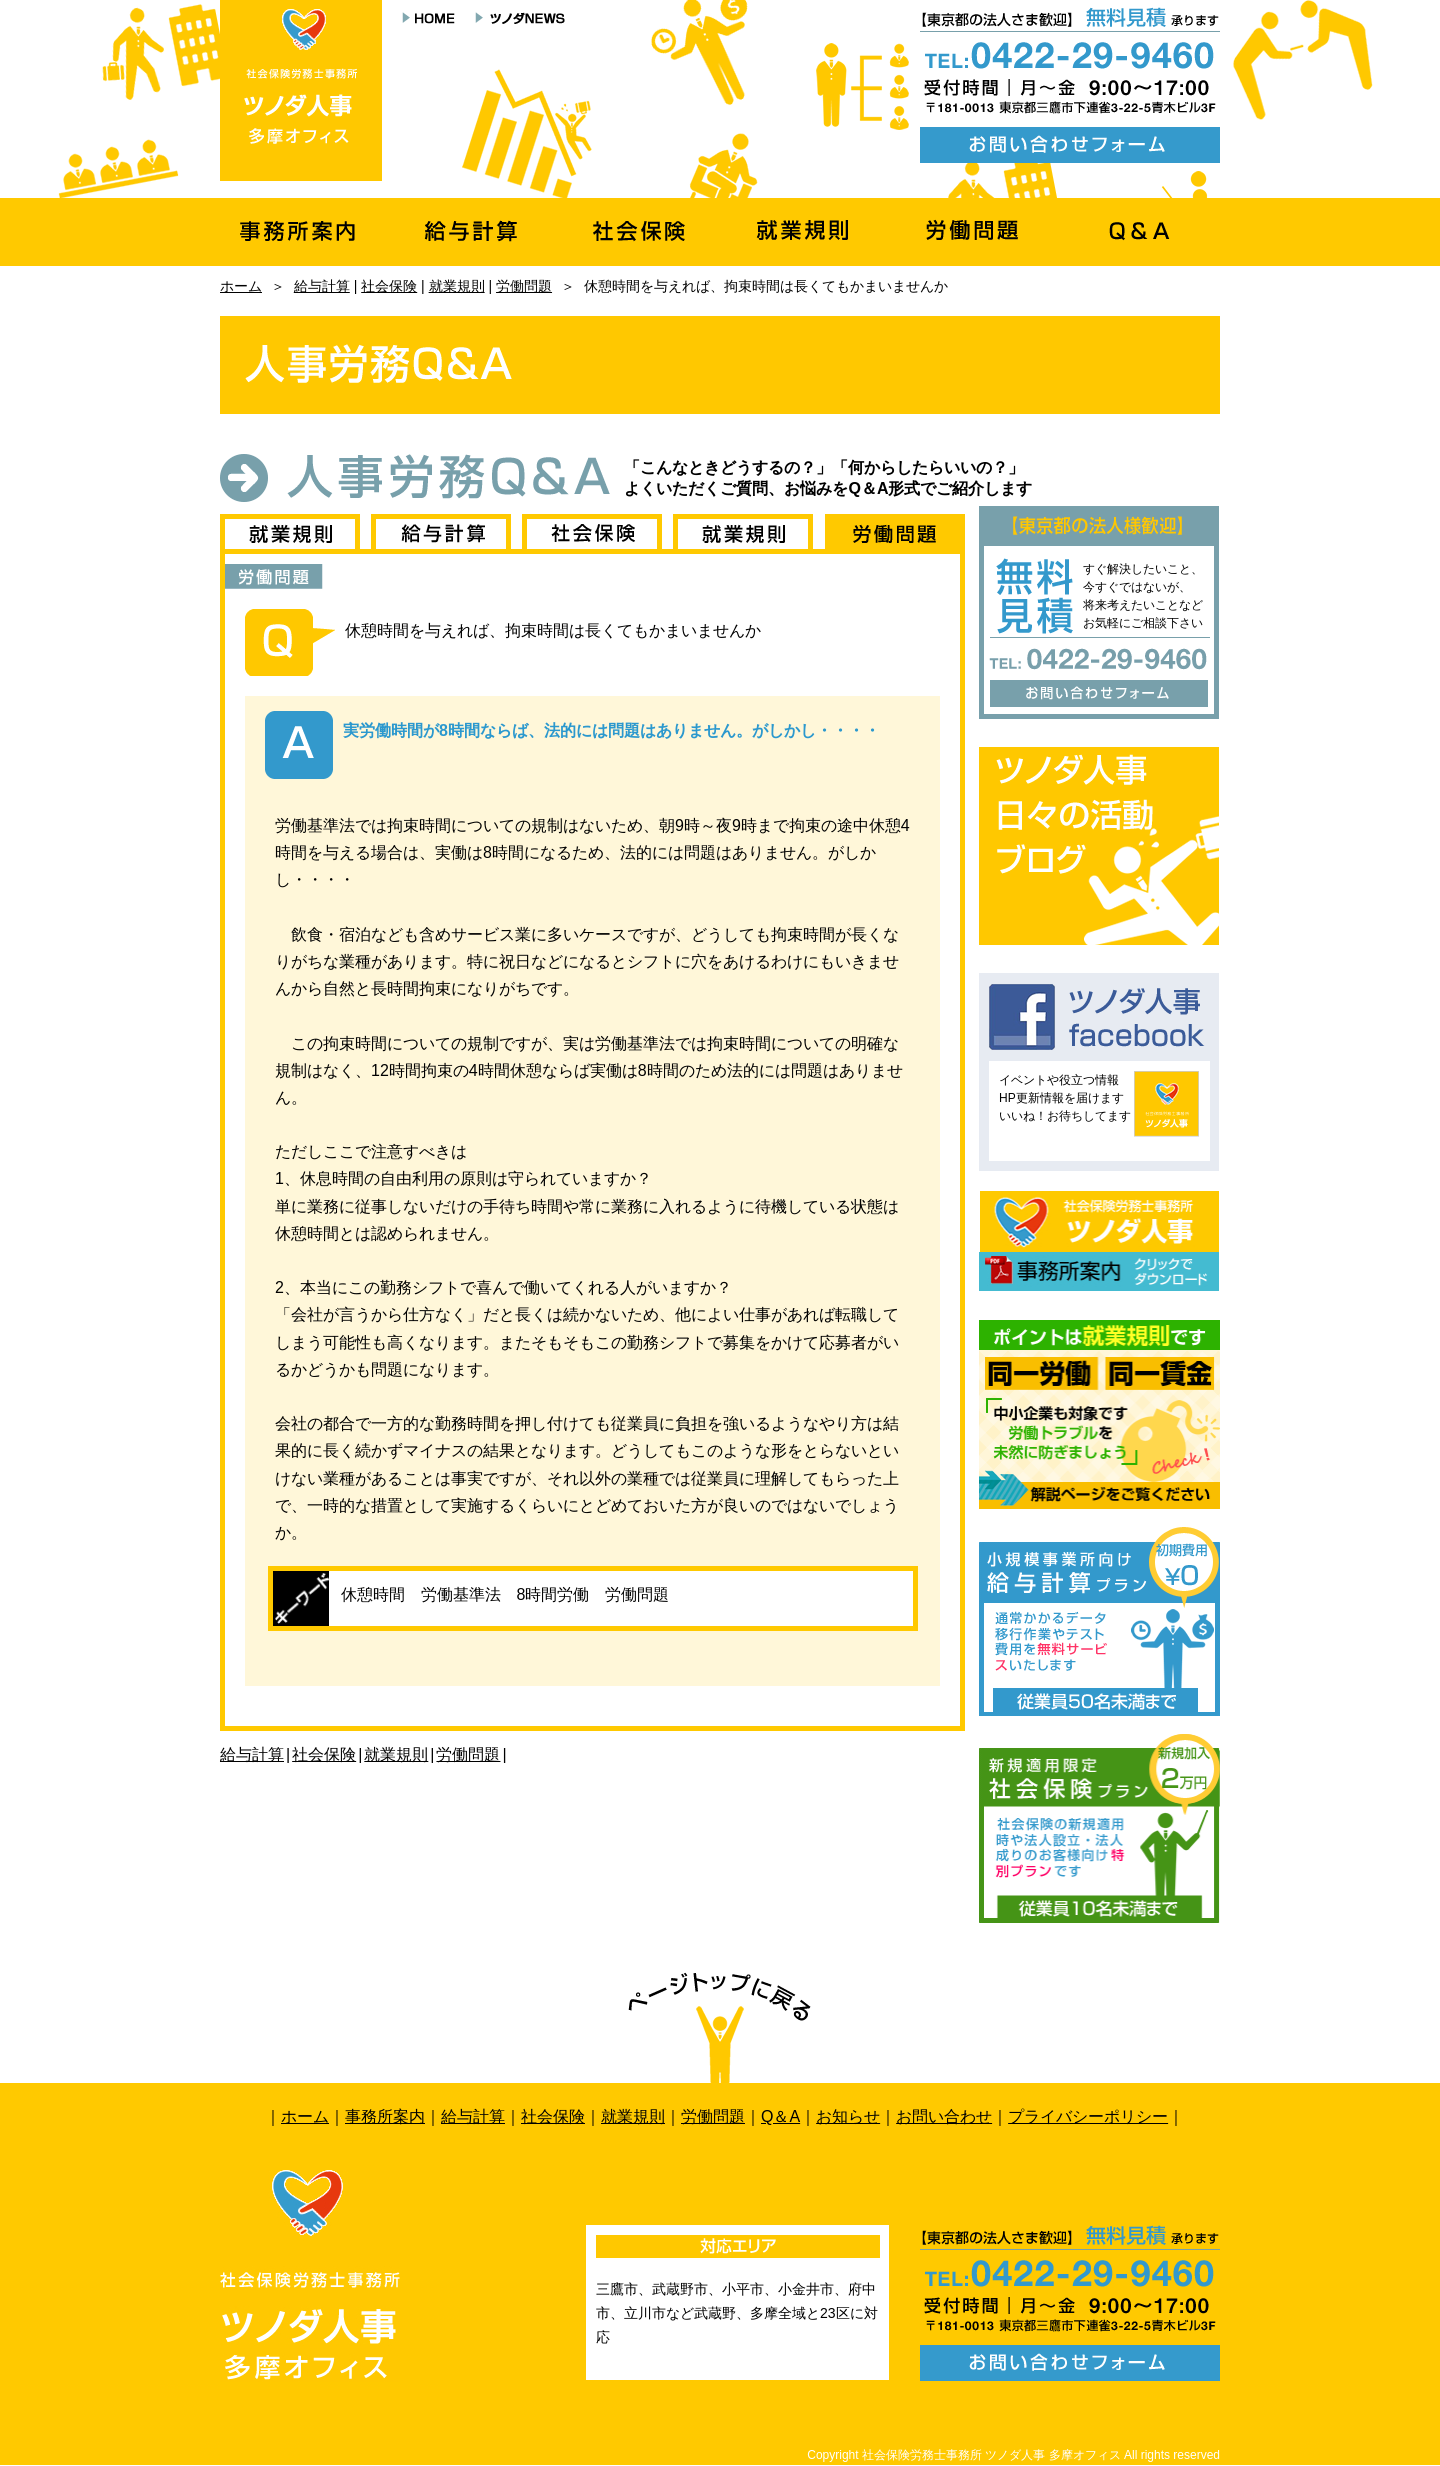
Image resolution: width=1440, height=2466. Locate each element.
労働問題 (524, 286)
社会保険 (389, 286)
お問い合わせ (944, 2116)
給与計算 (322, 286)
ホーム (241, 286)
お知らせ (848, 2116)
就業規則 (457, 286)
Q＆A (780, 2116)
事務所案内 (385, 2116)
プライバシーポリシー (1088, 2116)
